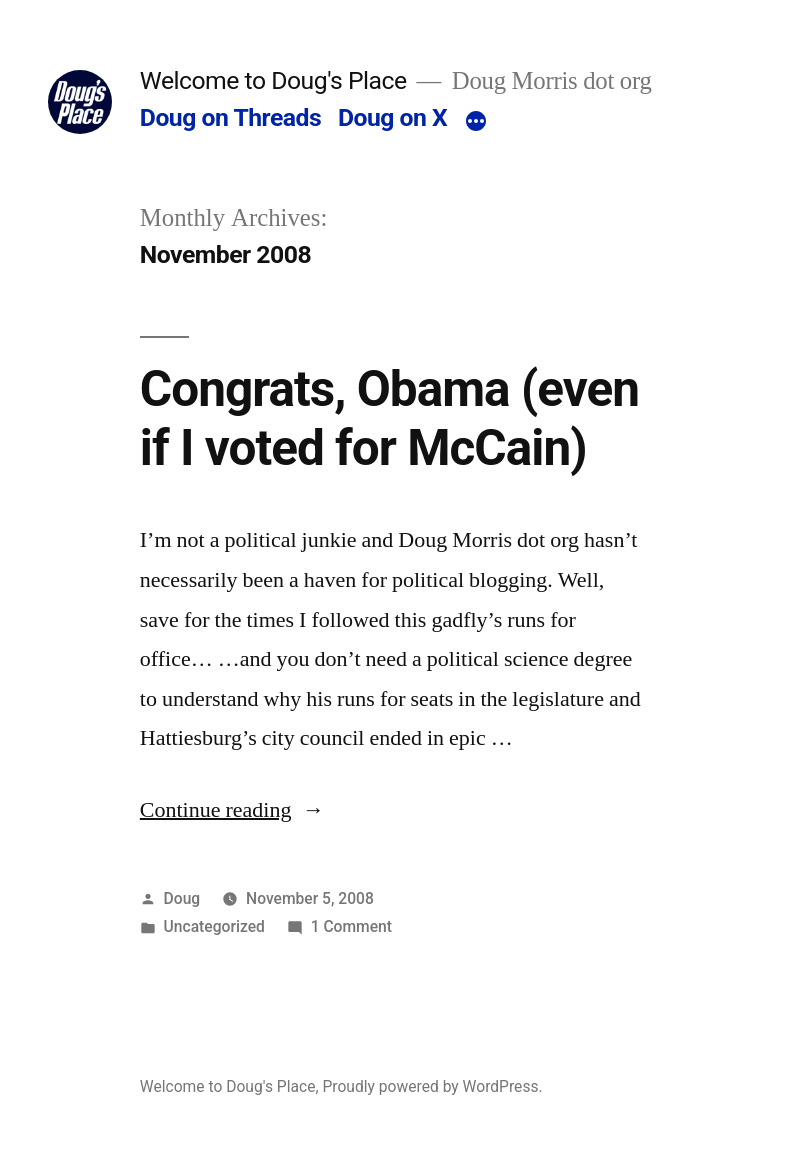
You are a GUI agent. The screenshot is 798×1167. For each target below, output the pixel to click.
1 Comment (351, 926)
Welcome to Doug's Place (273, 80)
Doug (182, 898)
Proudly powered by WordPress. (432, 1086)
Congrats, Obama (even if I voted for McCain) (389, 418)
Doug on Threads (230, 117)
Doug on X (392, 117)
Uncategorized (214, 926)
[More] (476, 122)
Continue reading (232, 810)
